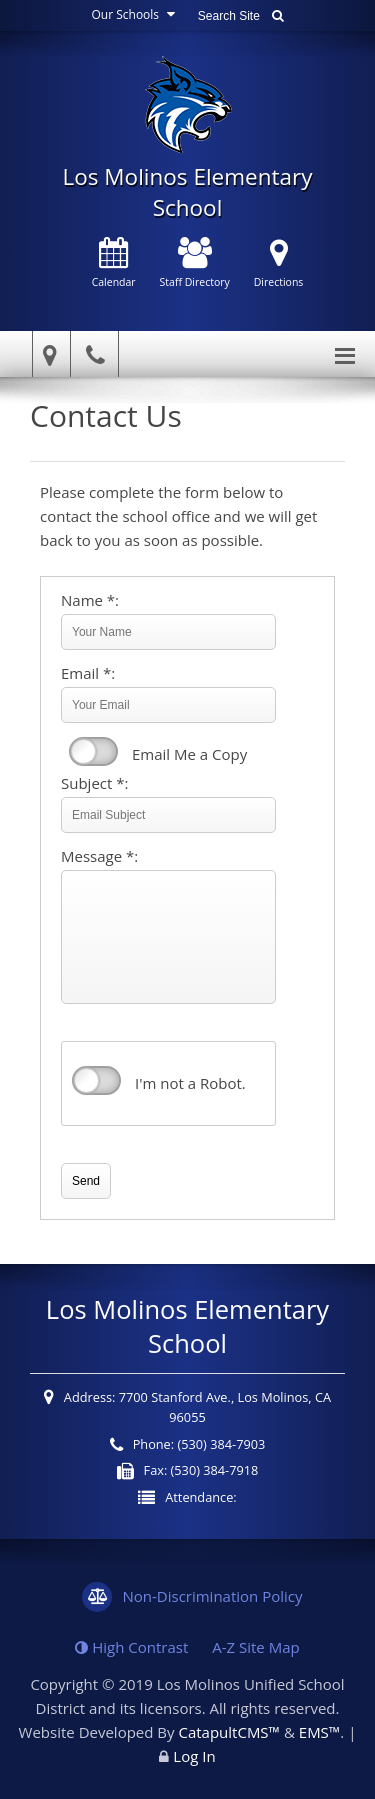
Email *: (88, 673)
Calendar (114, 264)
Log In (194, 1756)
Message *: (99, 856)
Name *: (90, 600)
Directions (279, 264)
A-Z (255, 1647)
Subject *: (94, 783)
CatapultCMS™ (229, 1732)
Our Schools (135, 14)
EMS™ (320, 1732)
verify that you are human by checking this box (96, 1081)
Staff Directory (195, 264)
